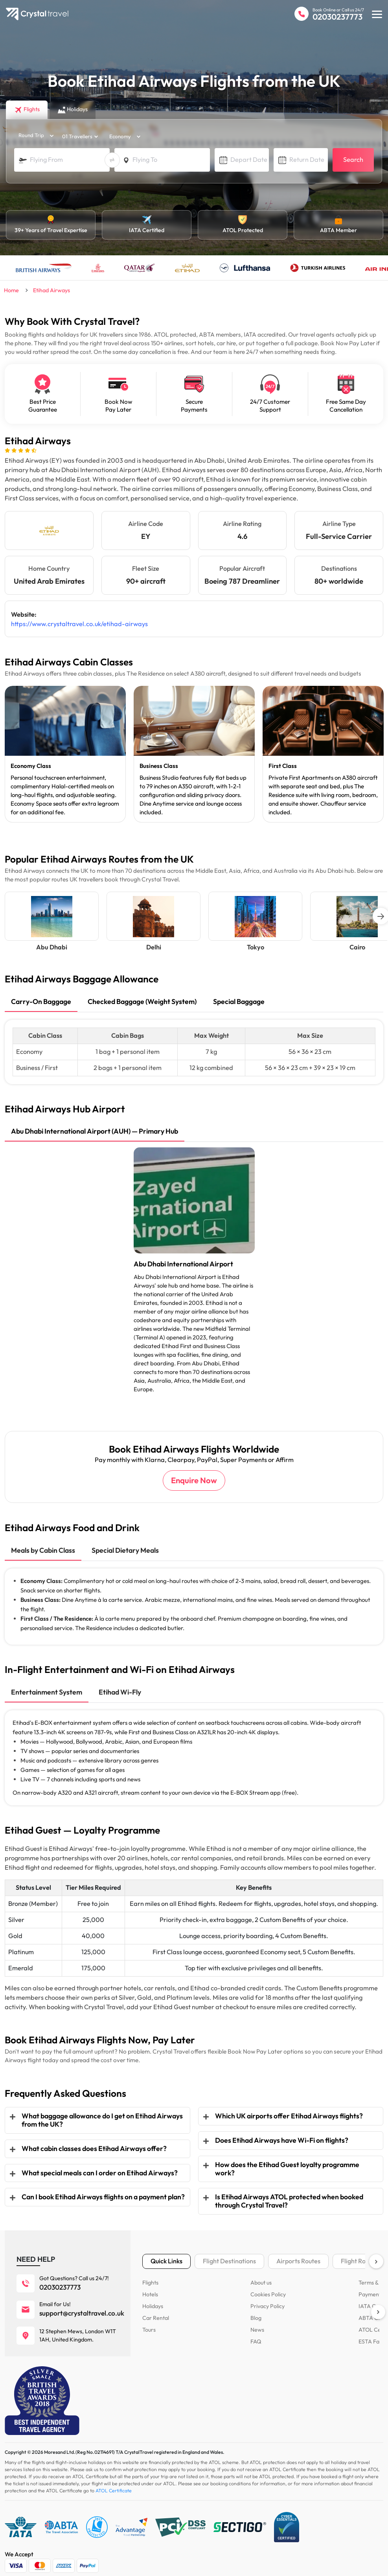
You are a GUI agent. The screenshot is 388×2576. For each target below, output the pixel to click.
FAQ (255, 2332)
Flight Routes (359, 2252)
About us (261, 2273)
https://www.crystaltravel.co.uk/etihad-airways (76, 624)
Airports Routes (298, 2252)
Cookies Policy (267, 2285)
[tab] (41, 1002)
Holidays (152, 2297)
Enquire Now (194, 1472)
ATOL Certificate (114, 2482)
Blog (255, 2309)
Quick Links (166, 2252)
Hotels (150, 2285)
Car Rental (155, 2309)
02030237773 (337, 17)
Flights (150, 2273)
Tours (149, 2321)
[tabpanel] (65, 754)
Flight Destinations (229, 2252)
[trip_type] (33, 135)
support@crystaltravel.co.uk (81, 2305)
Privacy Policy (267, 2297)
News (257, 2321)
